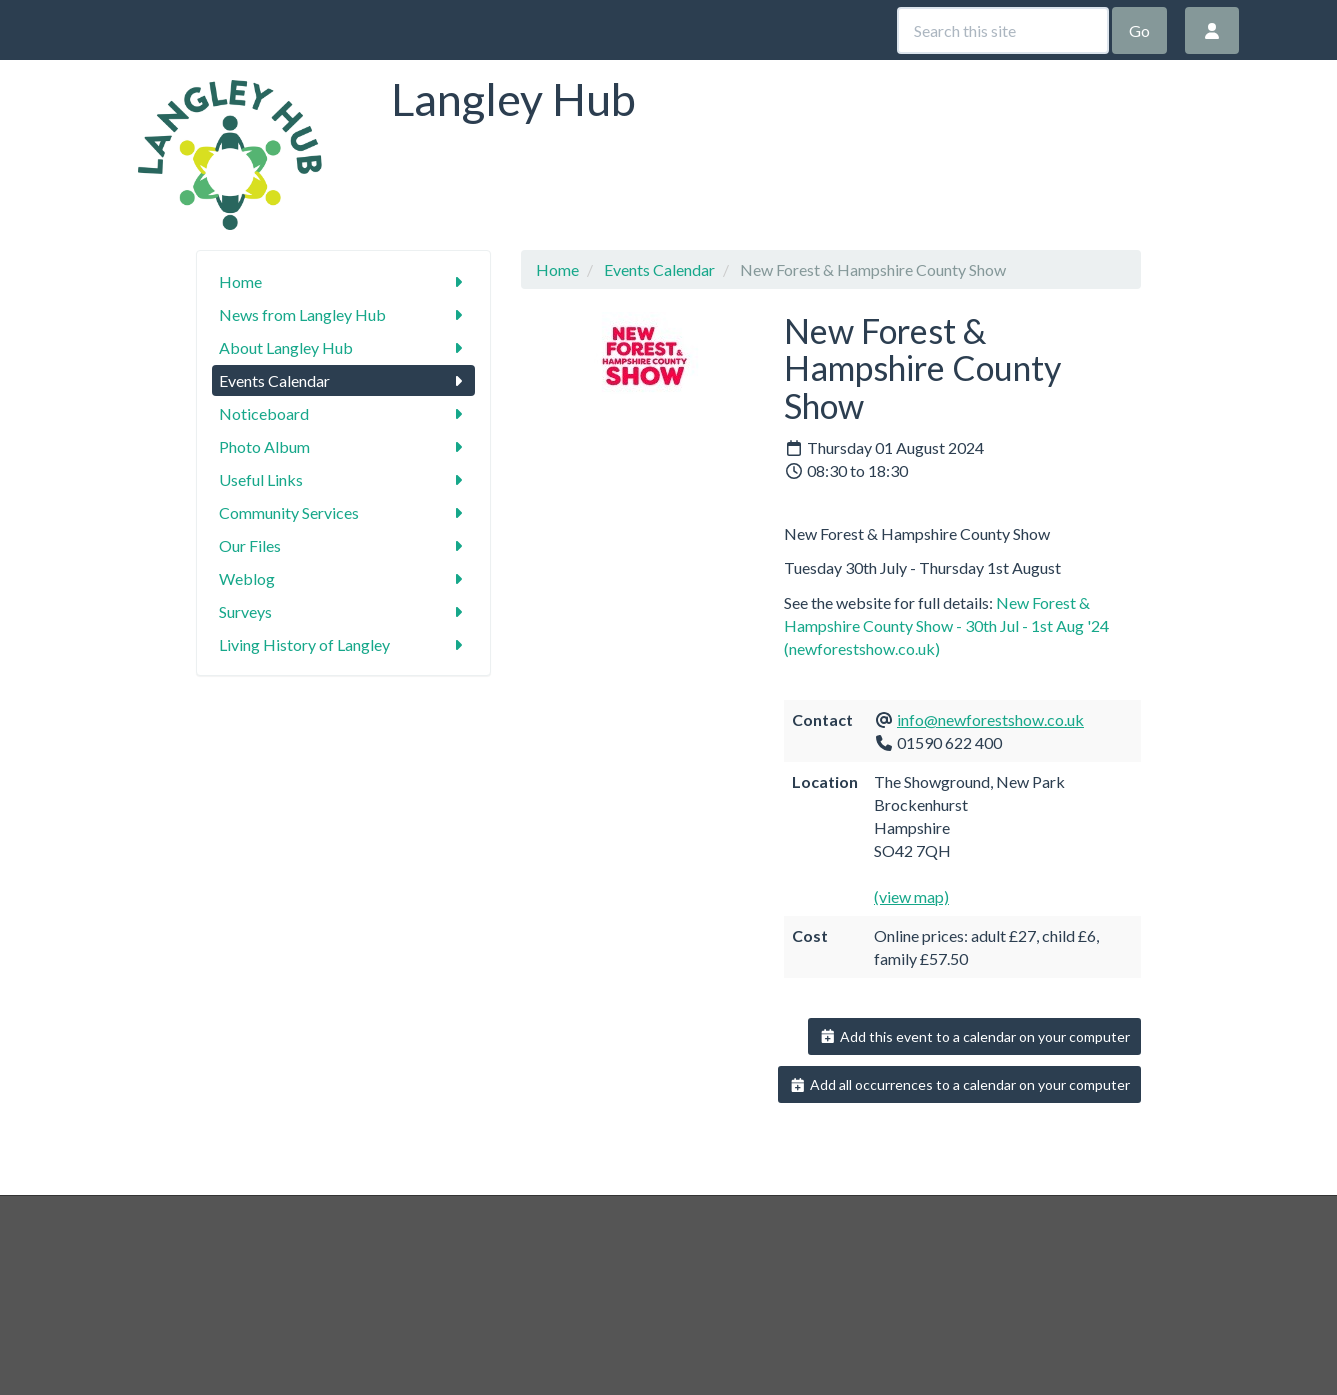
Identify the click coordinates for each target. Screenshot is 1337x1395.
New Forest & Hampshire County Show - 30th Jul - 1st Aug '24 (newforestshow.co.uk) (946, 625)
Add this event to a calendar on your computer (974, 1036)
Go (1139, 30)
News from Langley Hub (343, 314)
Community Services (343, 512)
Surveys (343, 611)
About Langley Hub (343, 347)
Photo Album (343, 446)
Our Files (343, 545)
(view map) (911, 896)
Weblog (343, 578)
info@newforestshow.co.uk (990, 719)
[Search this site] (1003, 30)
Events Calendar (343, 380)
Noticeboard (343, 413)
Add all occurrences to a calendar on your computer (959, 1084)
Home (343, 281)
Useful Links (343, 479)
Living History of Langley (343, 644)
